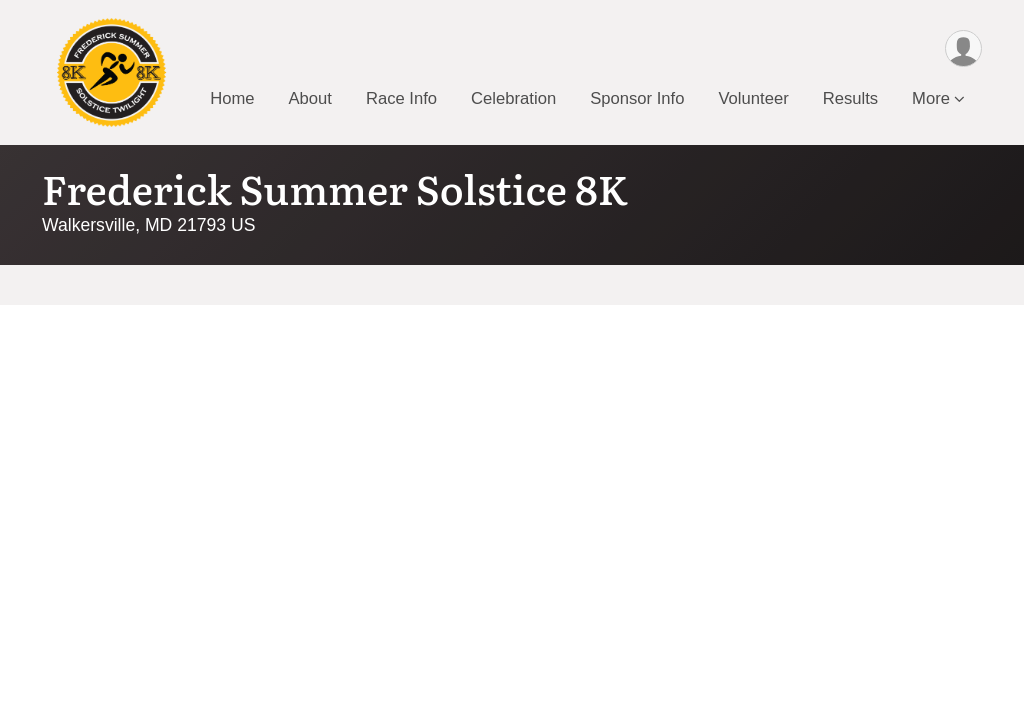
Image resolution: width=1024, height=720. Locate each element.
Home (232, 98)
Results (850, 98)
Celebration (513, 98)
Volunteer (753, 98)
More (931, 98)
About (309, 98)
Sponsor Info (637, 98)
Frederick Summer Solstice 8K (335, 187)
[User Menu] (963, 48)
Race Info (401, 98)
